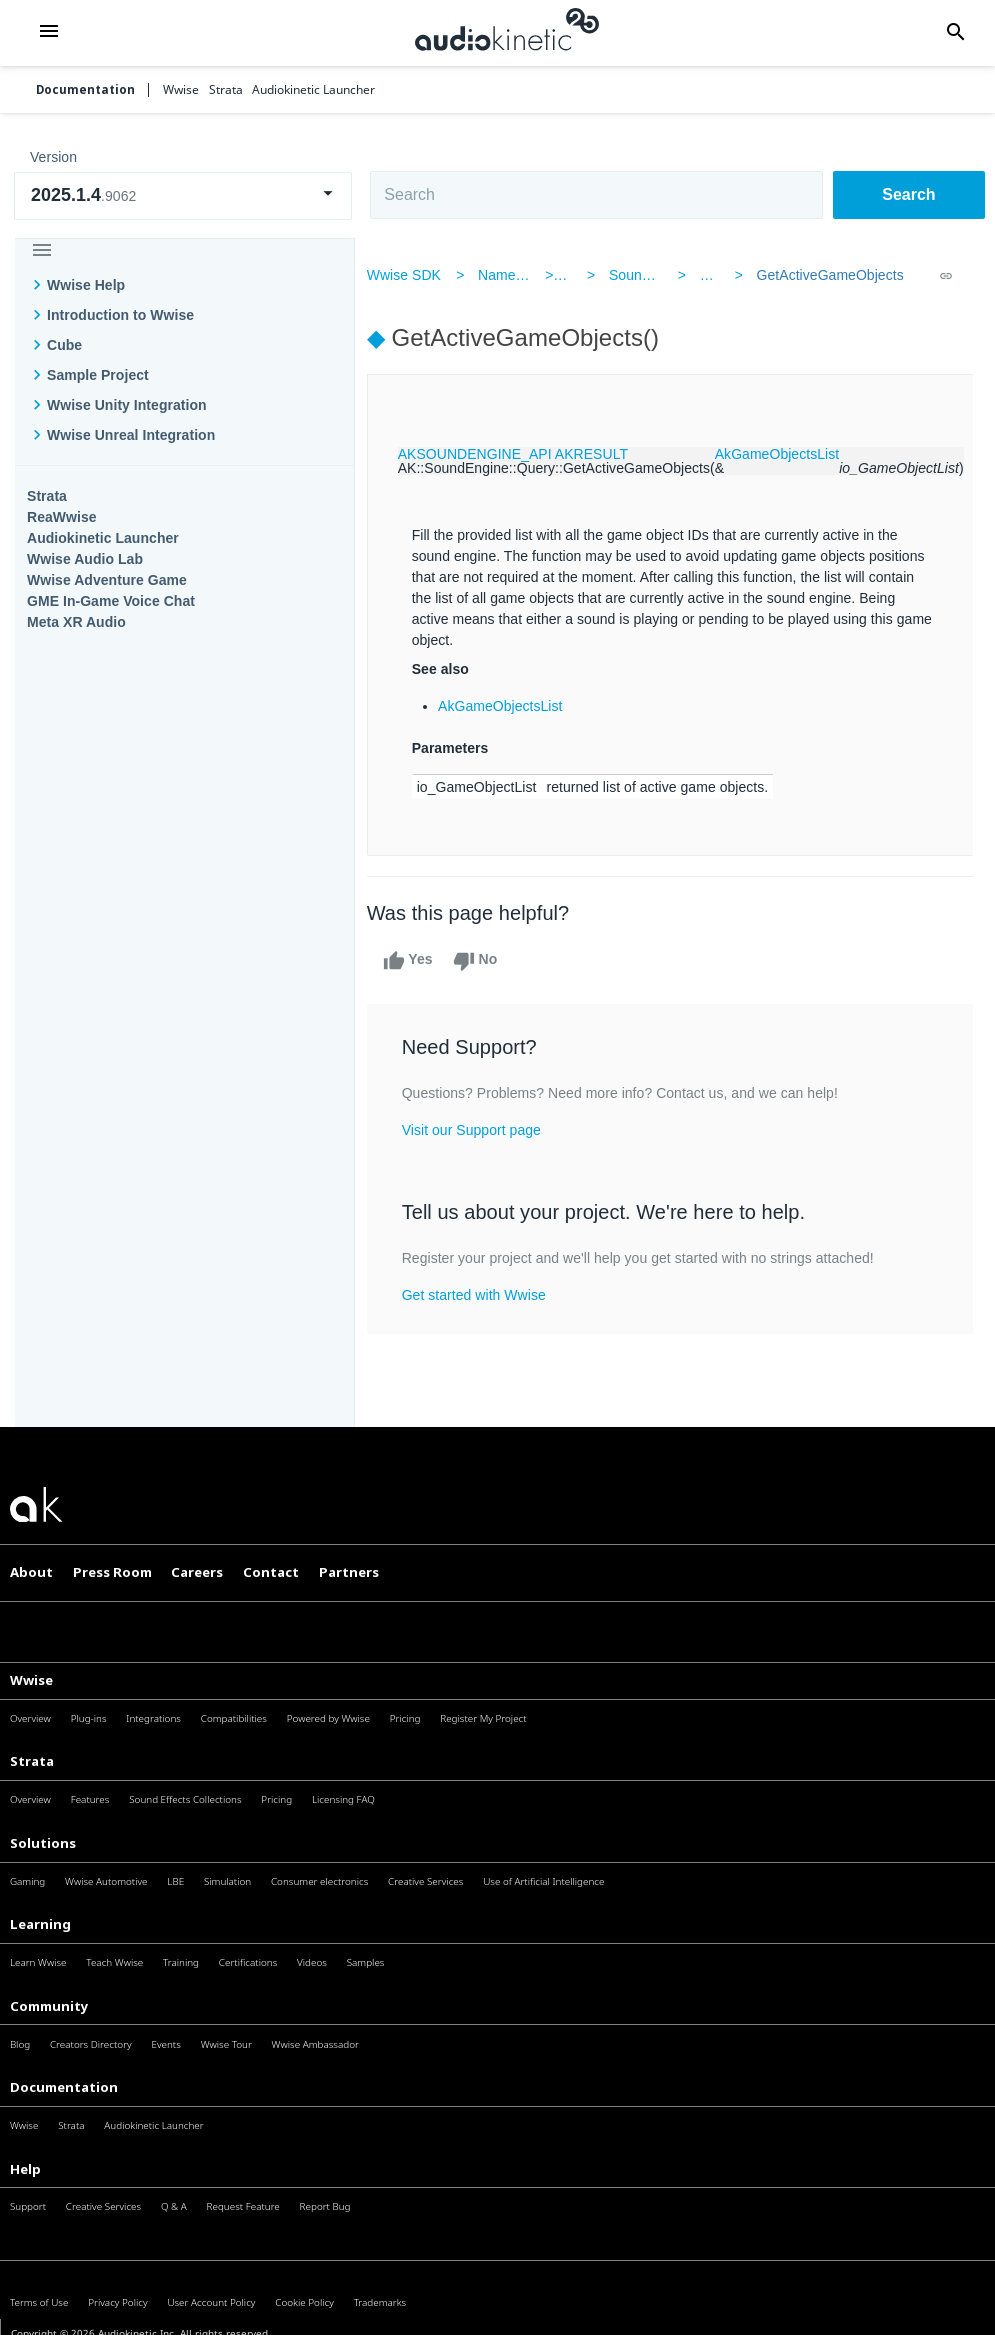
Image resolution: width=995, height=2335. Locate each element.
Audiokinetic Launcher (103, 538)
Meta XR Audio (76, 622)
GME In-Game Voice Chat (111, 601)
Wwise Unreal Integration (131, 435)
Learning (40, 1924)
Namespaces (531, 275)
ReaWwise (62, 517)
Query (714, 275)
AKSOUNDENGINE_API (487, 454)
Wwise (31, 1680)
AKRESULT (603, 454)
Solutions (43, 1843)
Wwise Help (86, 285)
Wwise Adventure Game (107, 580)
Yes (420, 961)
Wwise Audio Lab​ (85, 559)
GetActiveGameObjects (821, 275)
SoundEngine (653, 275)
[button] (48, 33)
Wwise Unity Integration (127, 405)
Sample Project (98, 375)
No (487, 961)
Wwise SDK (416, 275)
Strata (47, 496)
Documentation (85, 90)
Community (49, 2006)
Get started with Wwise (486, 1295)
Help (25, 2169)
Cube (64, 345)
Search (908, 194)
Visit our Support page (483, 1130)
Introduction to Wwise (120, 315)
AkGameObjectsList (789, 454)
